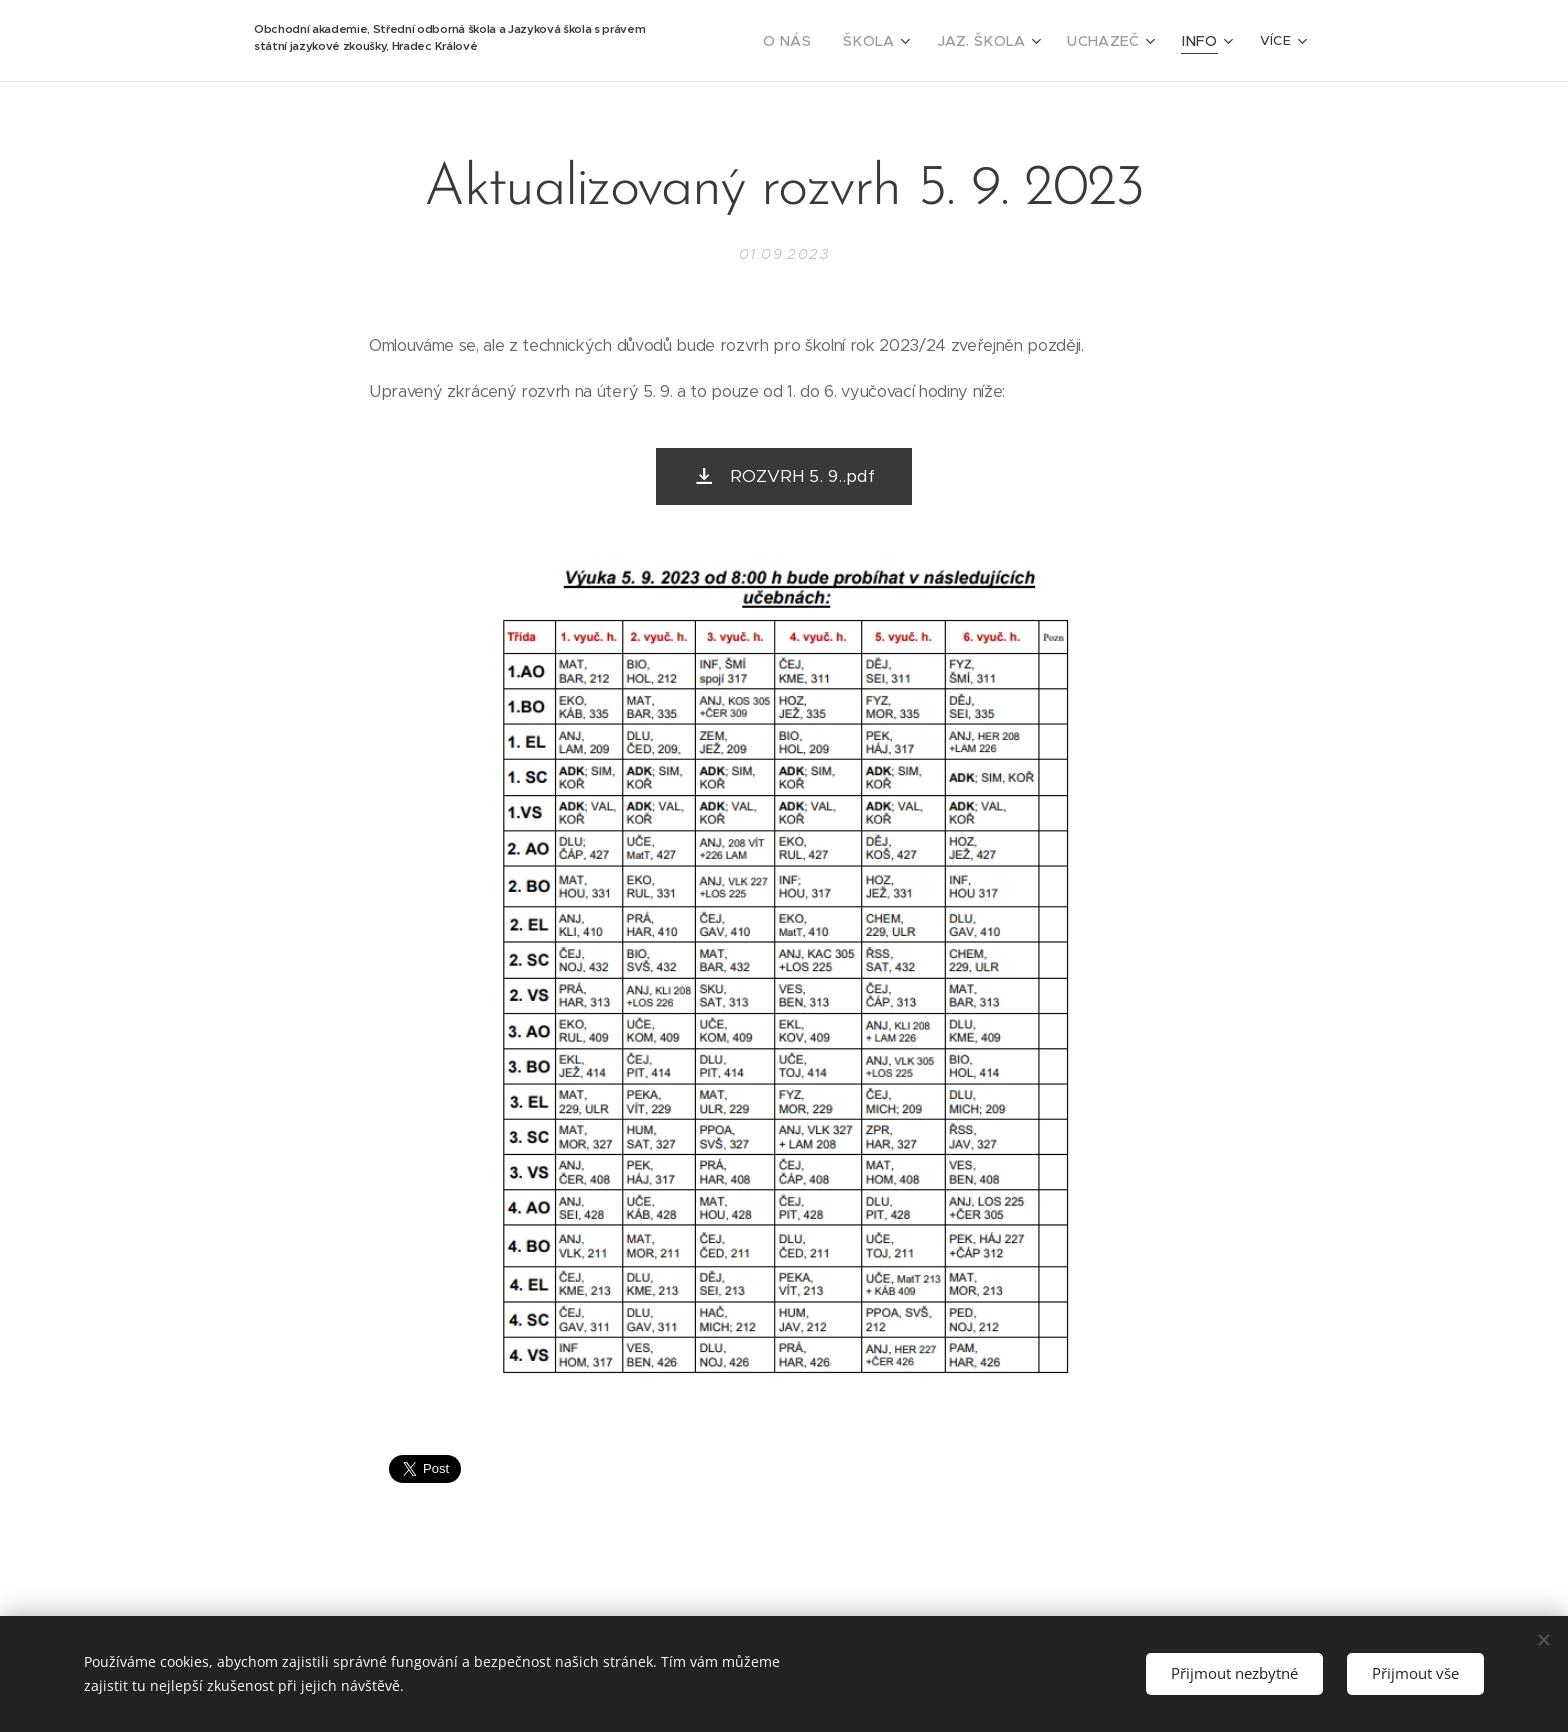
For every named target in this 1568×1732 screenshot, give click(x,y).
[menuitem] (820, 41)
